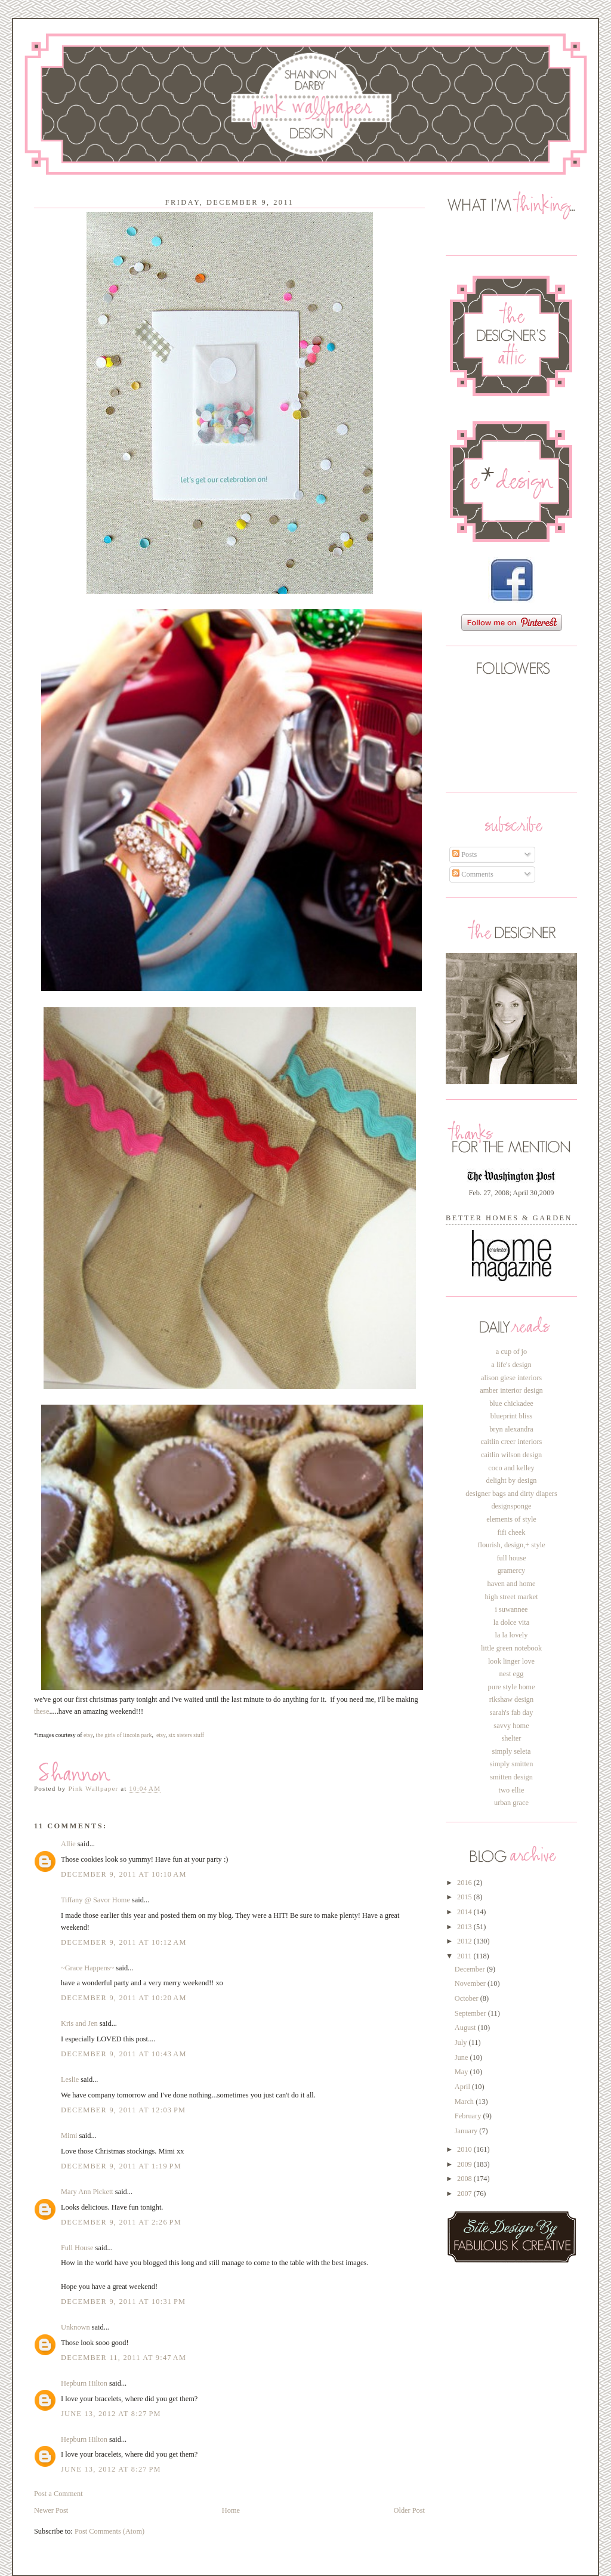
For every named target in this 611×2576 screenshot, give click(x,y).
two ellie (511, 1790)
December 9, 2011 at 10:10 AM (124, 1874)
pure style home (511, 1687)
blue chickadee (511, 1403)
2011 (465, 1956)
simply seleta (511, 1751)
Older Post (409, 2510)
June (462, 2057)
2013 (465, 1927)
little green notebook (511, 1648)
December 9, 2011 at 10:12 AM (124, 1942)
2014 (465, 1912)
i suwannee (511, 1609)
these (41, 1711)
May (462, 2072)
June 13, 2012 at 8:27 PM (111, 2414)
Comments (472, 874)
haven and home (511, 1583)
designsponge (511, 1506)
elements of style (511, 1519)
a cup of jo (511, 1351)
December (471, 1969)
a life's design (511, 1365)
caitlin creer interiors (511, 1441)
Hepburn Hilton (84, 2383)
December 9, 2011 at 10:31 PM (123, 2301)
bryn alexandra (511, 1429)
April (463, 2087)
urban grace (511, 1802)
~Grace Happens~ (87, 1968)
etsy (88, 1735)
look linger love (511, 1661)
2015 (465, 1897)
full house (511, 1558)
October (467, 1998)
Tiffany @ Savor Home (95, 1900)
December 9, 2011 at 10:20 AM (124, 1998)
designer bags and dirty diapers (511, 1493)
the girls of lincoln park (124, 1735)
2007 (465, 2193)
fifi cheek (512, 1532)
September (471, 2013)
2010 (465, 2149)
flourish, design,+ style (511, 1545)
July (462, 2042)
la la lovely (511, 1635)
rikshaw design (511, 1699)
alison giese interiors (511, 1378)
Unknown (75, 2327)
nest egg (511, 1674)
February (469, 2116)
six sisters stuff (186, 1735)
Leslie (70, 2079)
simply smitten (511, 1764)
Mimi (69, 2135)
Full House (77, 2248)
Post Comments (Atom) (109, 2531)
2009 (465, 2164)
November (471, 1983)
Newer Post (51, 2510)
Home (231, 2510)
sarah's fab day (511, 1712)
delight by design (511, 1480)
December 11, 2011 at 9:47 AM (123, 2357)
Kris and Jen (79, 2023)
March (465, 2101)
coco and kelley (511, 1468)
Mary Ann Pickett (87, 2192)
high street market (511, 1597)
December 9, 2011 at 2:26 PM (121, 2222)
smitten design (511, 1777)
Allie (68, 1844)
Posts (464, 854)
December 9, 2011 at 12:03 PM (123, 2110)
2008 (465, 2178)
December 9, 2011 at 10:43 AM (124, 2054)
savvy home (511, 1726)
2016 (465, 1882)
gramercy (512, 1570)
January (467, 2131)
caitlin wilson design (511, 1455)
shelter (511, 1738)
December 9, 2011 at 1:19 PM (121, 2166)
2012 (465, 1941)
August (466, 2027)
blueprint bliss (511, 1416)
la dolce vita (511, 1622)
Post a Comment (58, 2493)
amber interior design (511, 1390)
